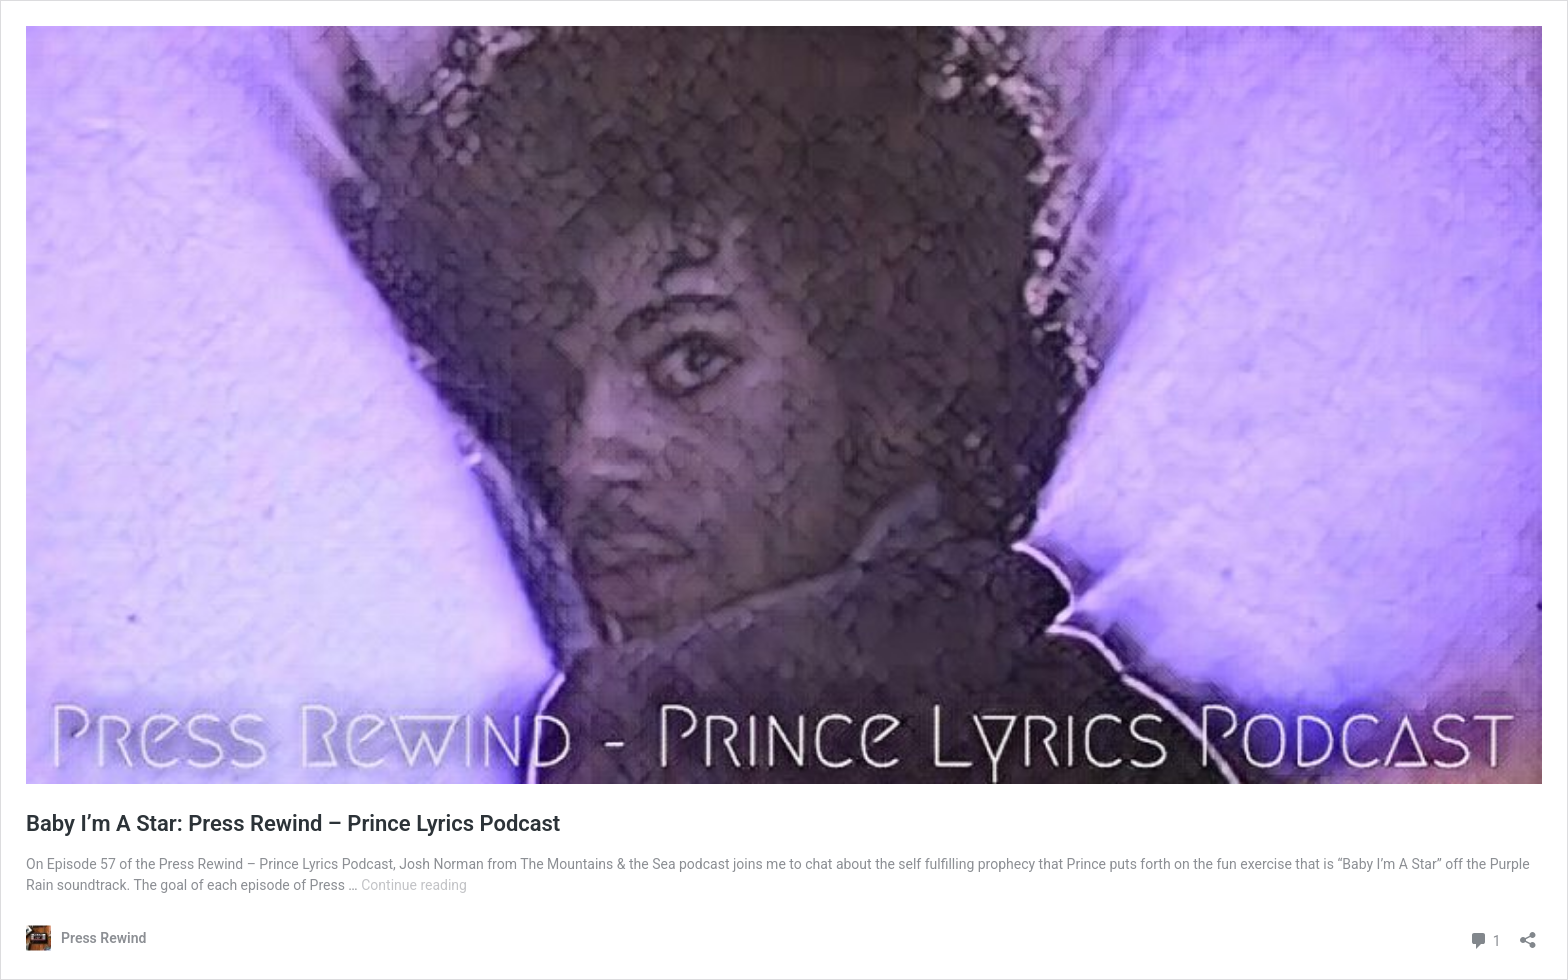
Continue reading (414, 885)
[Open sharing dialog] (1528, 933)
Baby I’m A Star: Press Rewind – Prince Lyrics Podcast (293, 823)
